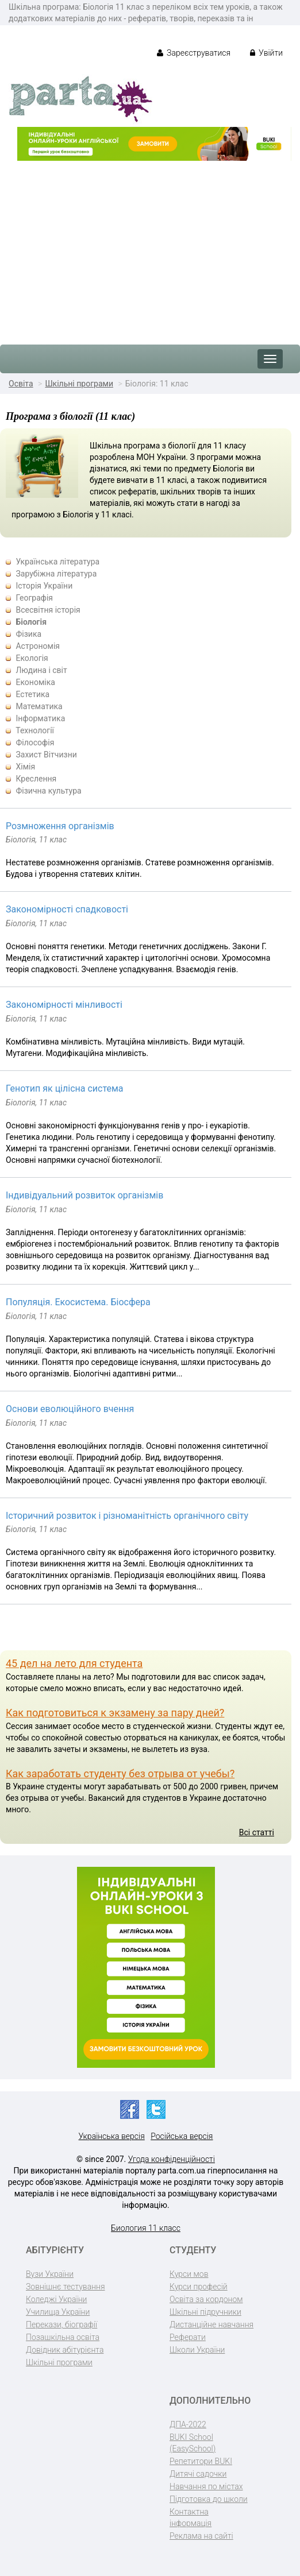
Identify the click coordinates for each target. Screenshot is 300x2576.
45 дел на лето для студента (74, 1663)
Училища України (58, 2311)
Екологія (32, 658)
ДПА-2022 (188, 2424)
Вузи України (50, 2274)
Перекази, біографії (61, 2324)
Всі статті (256, 1832)
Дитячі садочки (198, 2473)
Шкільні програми (79, 383)
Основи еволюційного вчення (70, 1408)
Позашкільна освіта (62, 2337)
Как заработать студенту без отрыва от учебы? (120, 1773)
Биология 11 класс (145, 2228)
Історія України (44, 585)
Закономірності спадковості (67, 909)
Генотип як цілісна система (65, 1088)
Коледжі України (56, 2299)
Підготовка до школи (209, 2499)
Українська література (57, 561)
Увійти (266, 52)
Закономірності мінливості (64, 1004)
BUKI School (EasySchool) (193, 2442)
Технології (35, 730)
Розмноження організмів (60, 826)
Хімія (25, 766)
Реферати (188, 2337)
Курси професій (199, 2286)
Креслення (36, 778)
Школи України (197, 2349)
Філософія (35, 742)
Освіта (21, 383)
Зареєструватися (194, 52)
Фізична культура (48, 790)
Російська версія (182, 2136)
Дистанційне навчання (211, 2324)
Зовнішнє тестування (65, 2286)
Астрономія (38, 646)
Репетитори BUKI (201, 2461)
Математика (39, 706)
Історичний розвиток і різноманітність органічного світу (127, 1515)
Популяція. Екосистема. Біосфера (78, 1302)
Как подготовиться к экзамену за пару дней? (115, 1713)
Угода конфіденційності (171, 2159)
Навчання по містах (206, 2486)
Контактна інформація (190, 2517)
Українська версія (112, 2136)
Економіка (35, 682)
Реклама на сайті (201, 2535)
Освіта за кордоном (206, 2299)
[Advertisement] (150, 247)
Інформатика (40, 718)
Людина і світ (41, 670)
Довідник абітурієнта (64, 2349)
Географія (34, 597)
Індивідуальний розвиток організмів (84, 1195)
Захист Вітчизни (46, 754)
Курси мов (189, 2274)
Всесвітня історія (48, 609)
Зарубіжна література (56, 573)
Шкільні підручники (205, 2311)
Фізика (28, 634)
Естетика (32, 694)
